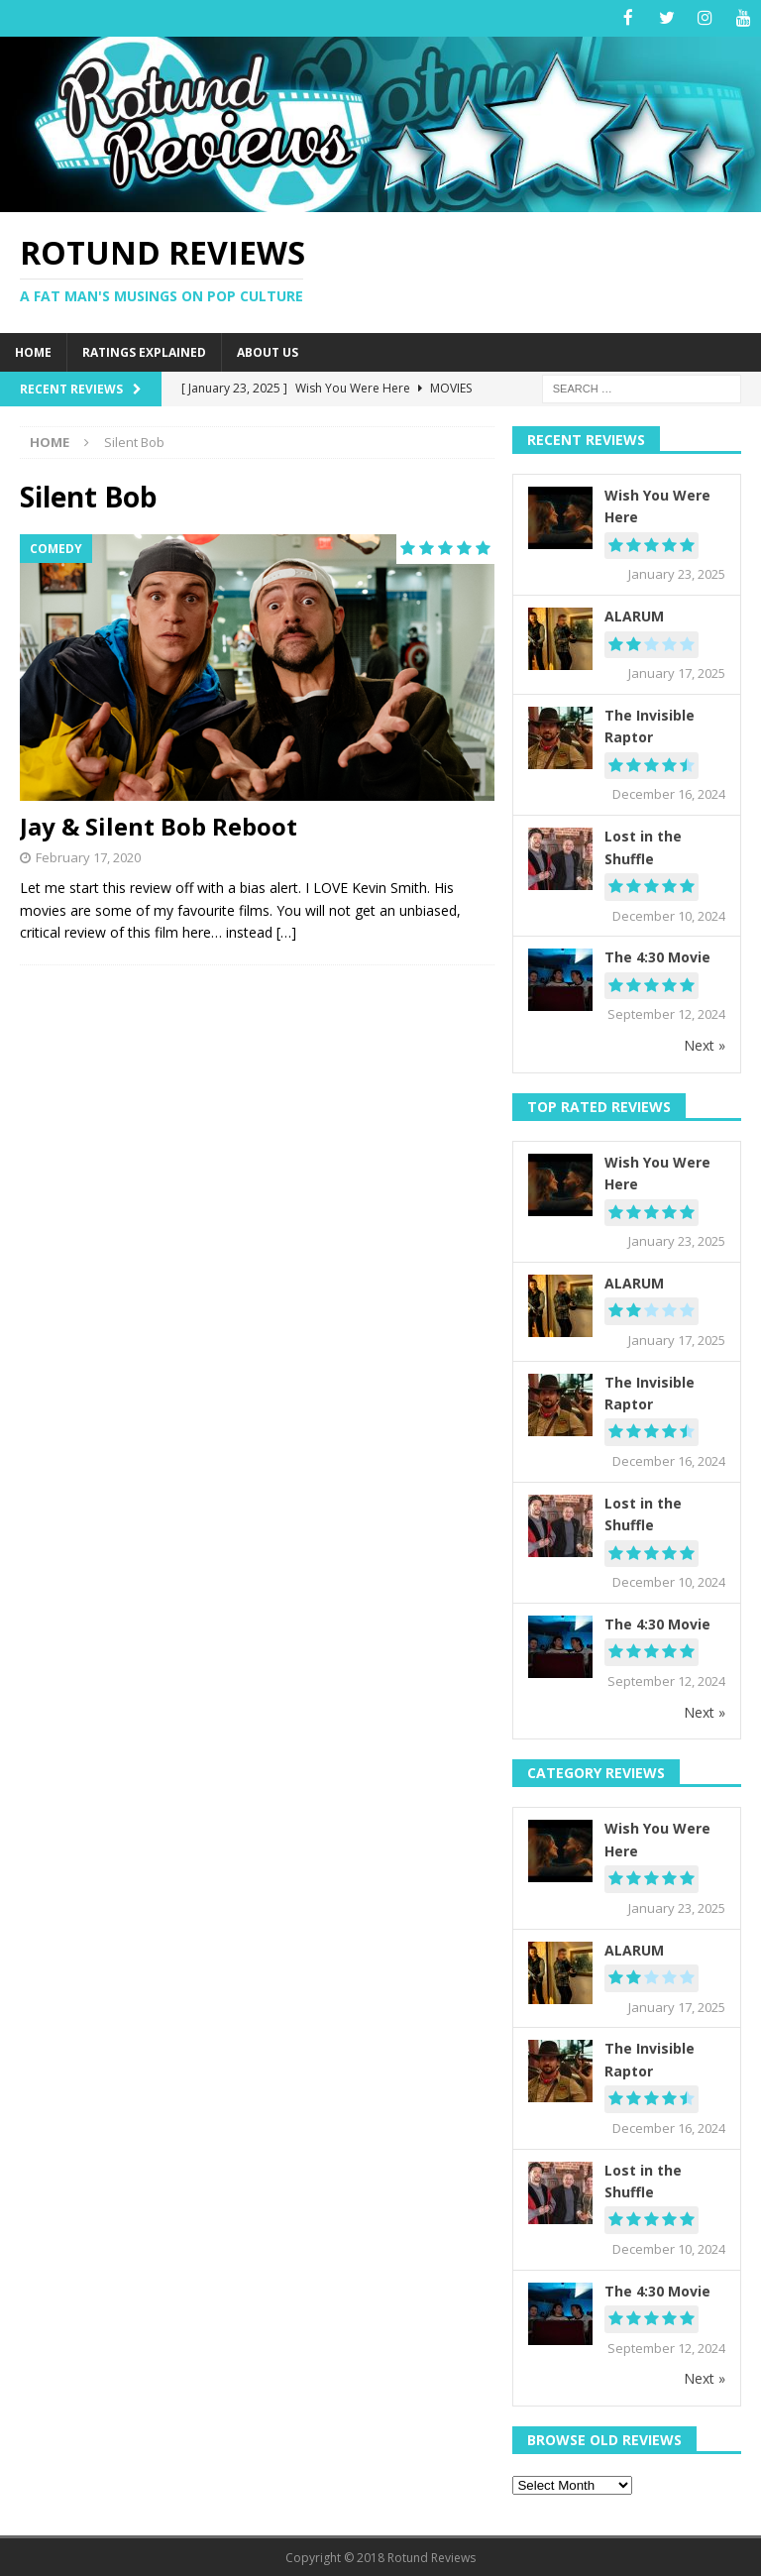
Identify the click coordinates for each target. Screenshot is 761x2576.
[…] (286, 931)
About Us (267, 350)
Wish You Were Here (657, 505)
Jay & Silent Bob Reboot (158, 825)
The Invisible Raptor (649, 724)
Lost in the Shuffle (643, 846)
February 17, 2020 (88, 855)
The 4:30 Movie (657, 956)
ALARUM (634, 615)
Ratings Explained (144, 350)
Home (33, 350)
